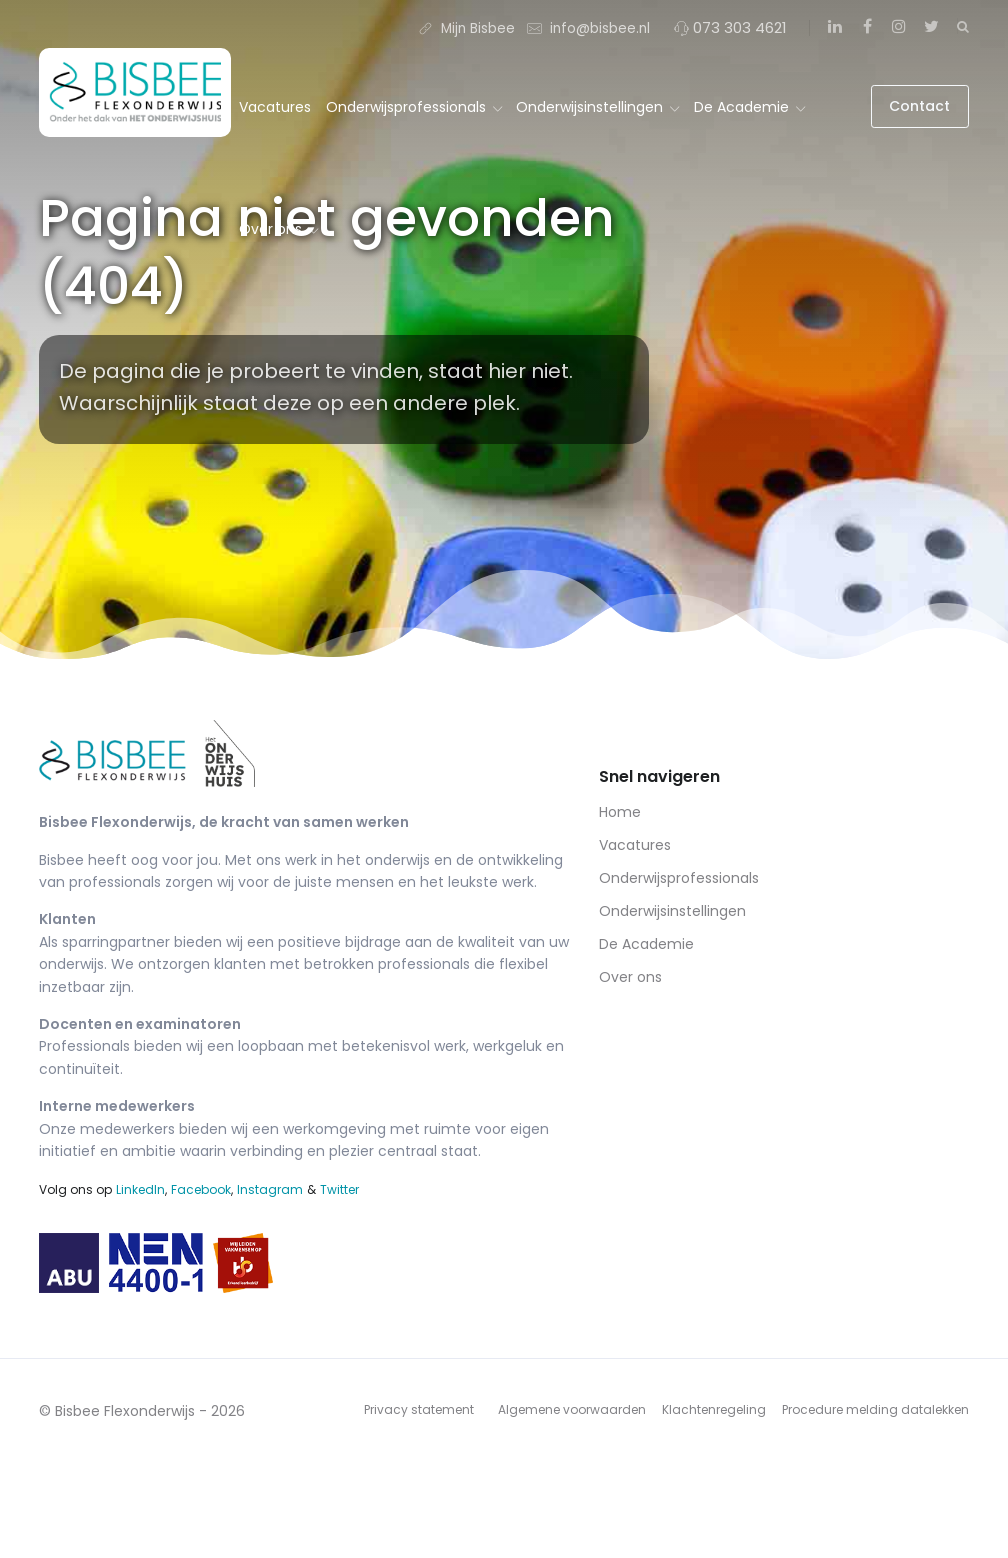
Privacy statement (419, 1409)
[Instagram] (899, 27)
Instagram (270, 1189)
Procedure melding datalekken (875, 1409)
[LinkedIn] (835, 27)
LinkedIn (140, 1189)
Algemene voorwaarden (572, 1409)
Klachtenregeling (714, 1409)
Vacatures (275, 107)
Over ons (278, 229)
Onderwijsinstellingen (597, 107)
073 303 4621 (730, 27)
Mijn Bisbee (466, 27)
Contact (919, 106)
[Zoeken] (963, 26)
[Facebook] (867, 27)
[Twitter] (931, 27)
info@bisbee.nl (588, 27)
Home (620, 812)
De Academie (749, 107)
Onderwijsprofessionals (414, 107)
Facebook (201, 1189)
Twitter (339, 1189)
